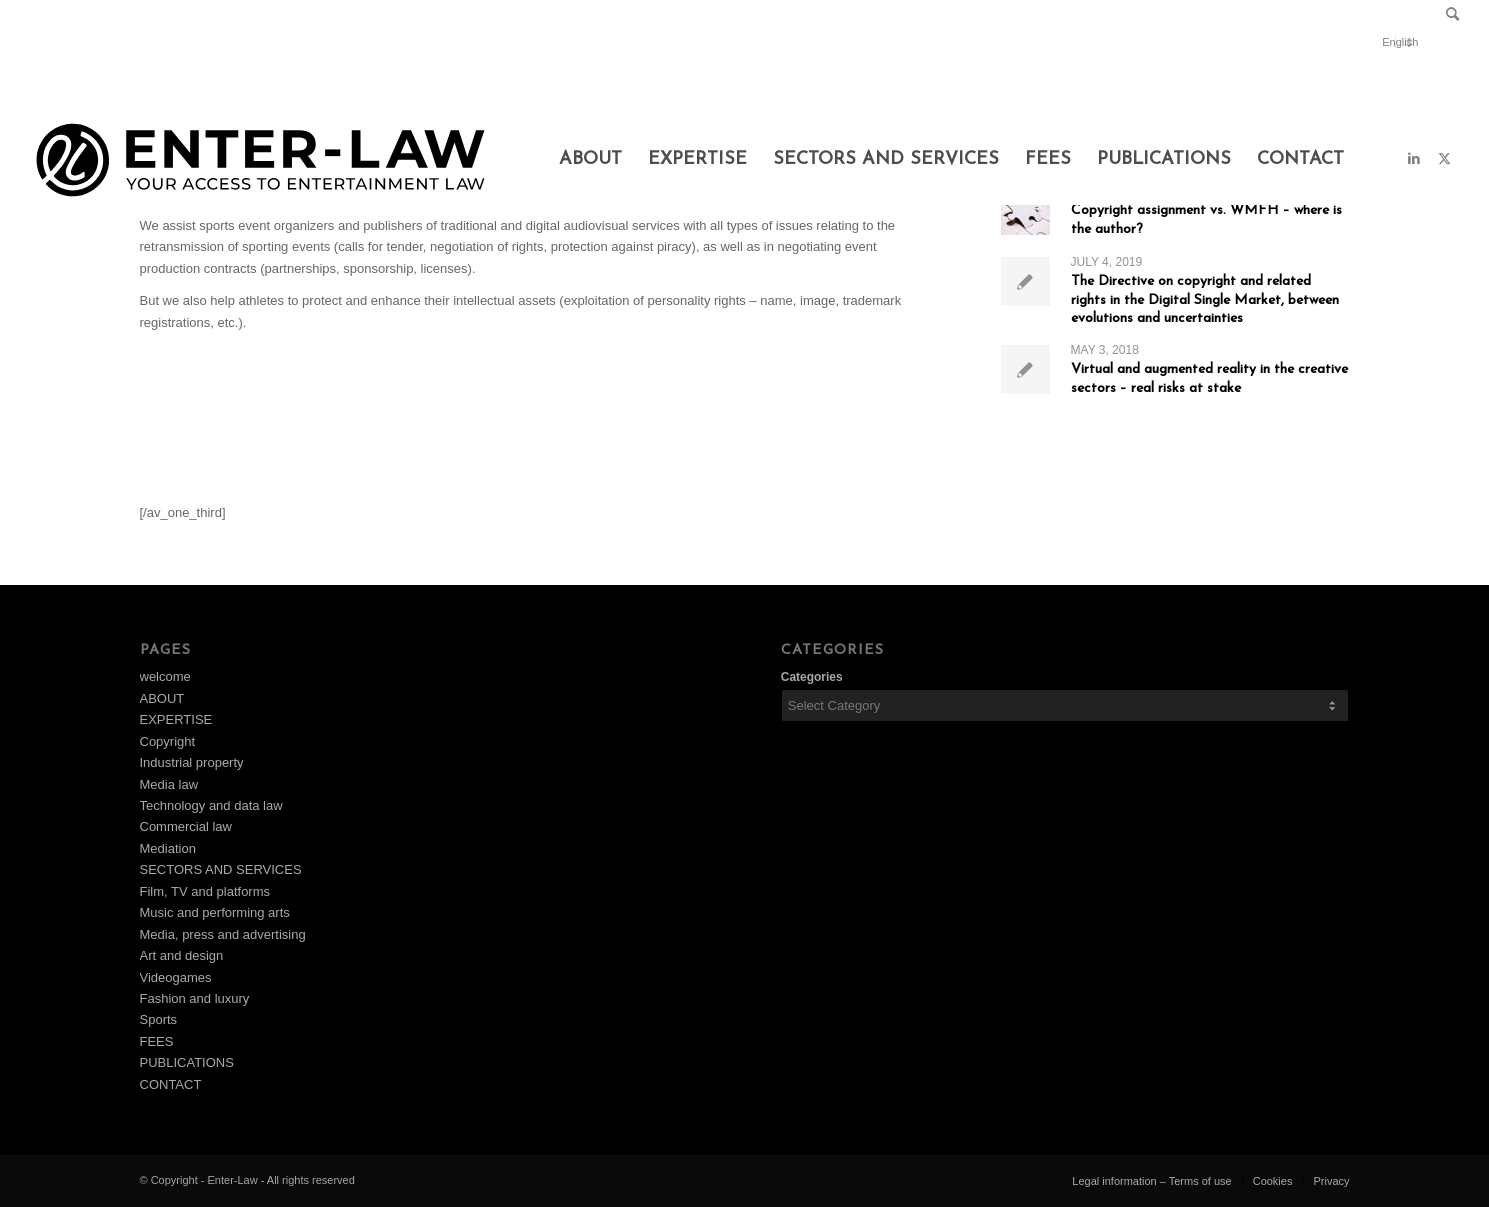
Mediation (168, 848)
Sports (159, 1019)
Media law (169, 784)
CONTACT (171, 1084)
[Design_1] (260, 160)
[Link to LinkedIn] (1414, 159)
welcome (165, 676)
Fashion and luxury (195, 998)
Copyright (168, 741)
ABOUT (162, 698)
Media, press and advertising (223, 934)
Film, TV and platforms (205, 891)
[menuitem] (1447, 15)
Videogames (176, 977)
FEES (157, 1041)
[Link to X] (1444, 159)
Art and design (182, 955)
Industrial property (192, 762)
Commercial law (186, 826)
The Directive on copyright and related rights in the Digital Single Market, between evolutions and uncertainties (1205, 299)
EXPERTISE (176, 719)
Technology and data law (211, 805)
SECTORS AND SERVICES (221, 869)
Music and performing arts (215, 912)
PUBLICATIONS (187, 1062)
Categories (812, 677)
